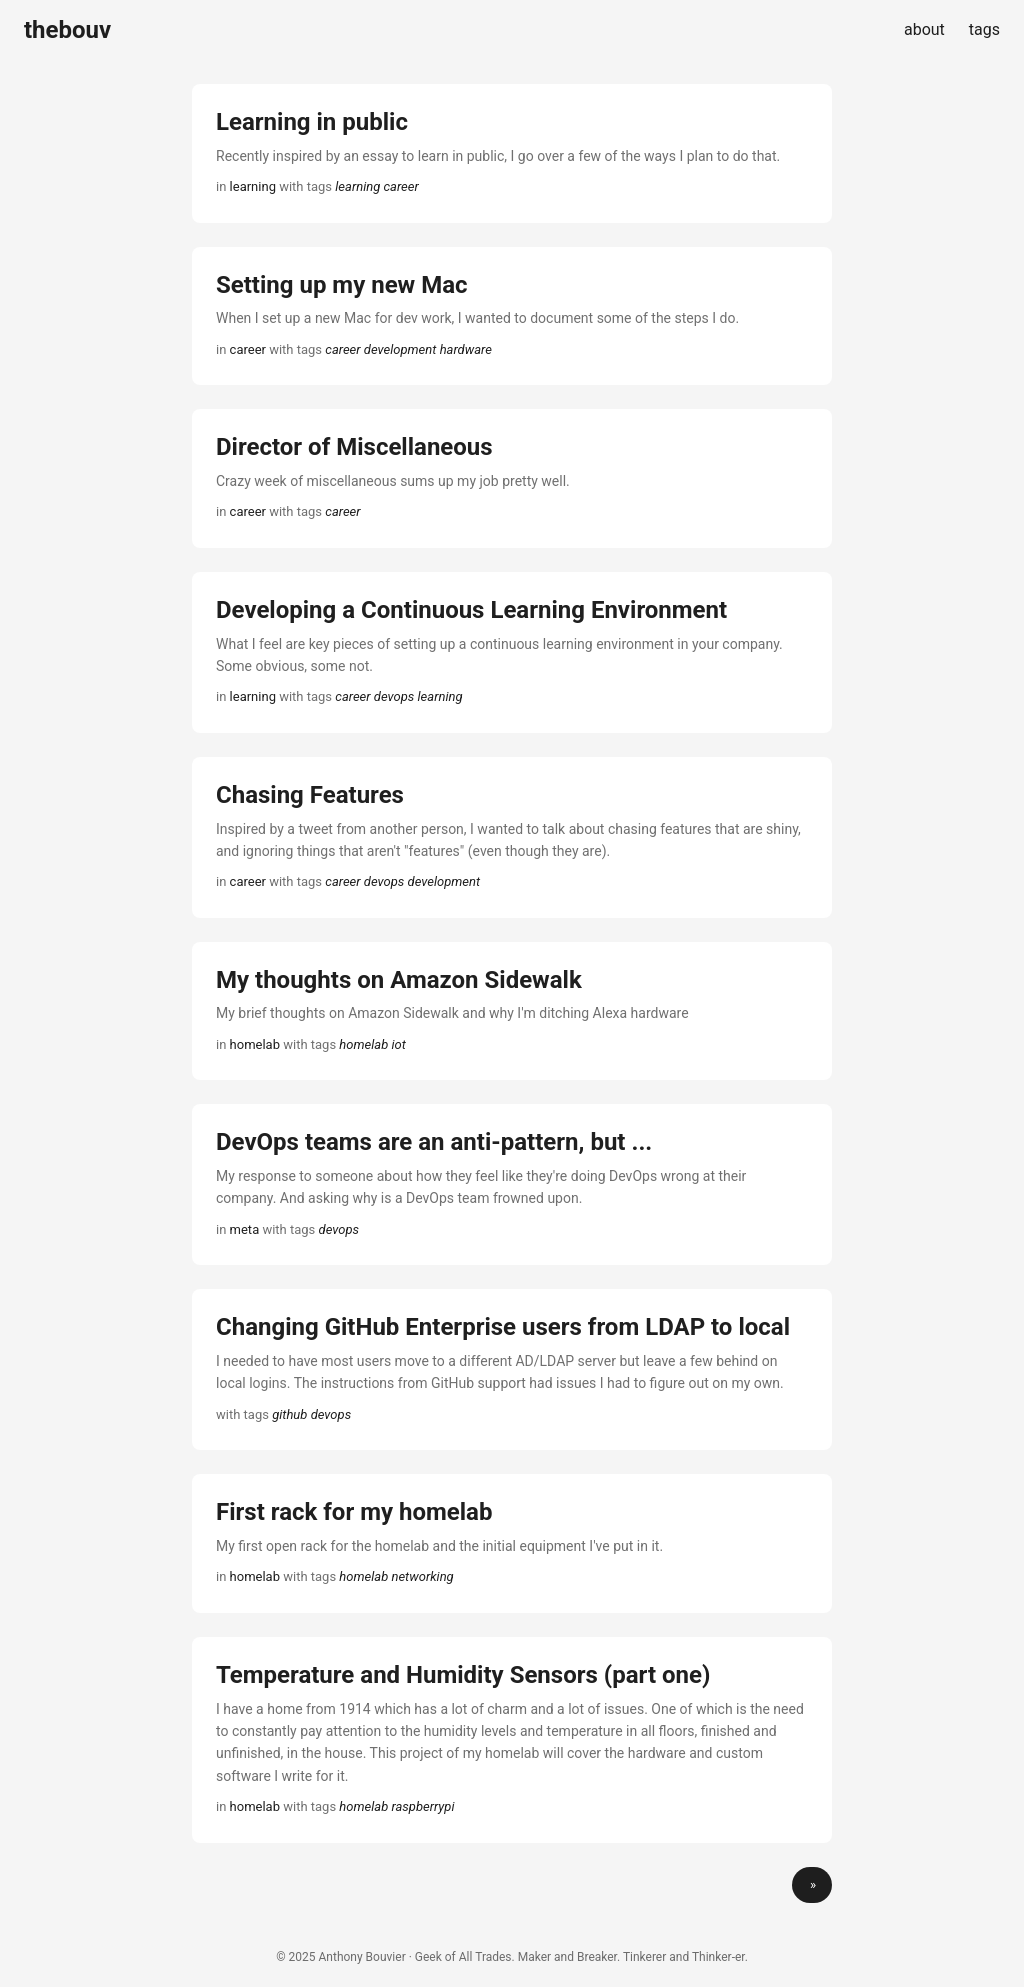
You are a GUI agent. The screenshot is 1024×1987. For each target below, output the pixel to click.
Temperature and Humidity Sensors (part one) (463, 1675)
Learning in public (312, 122)
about (924, 29)
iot (398, 1044)
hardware (466, 349)
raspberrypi (422, 1806)
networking (422, 1576)
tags (984, 29)
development (400, 349)
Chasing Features (310, 795)
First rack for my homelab (354, 1512)
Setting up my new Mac (342, 285)
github (289, 1414)
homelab (363, 1044)
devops (394, 696)
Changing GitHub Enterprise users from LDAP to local (503, 1327)
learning (357, 186)
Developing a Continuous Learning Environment (471, 610)
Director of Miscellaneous (354, 447)
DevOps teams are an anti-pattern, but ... (434, 1142)
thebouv (67, 30)
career (401, 186)
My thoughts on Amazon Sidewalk (399, 980)
